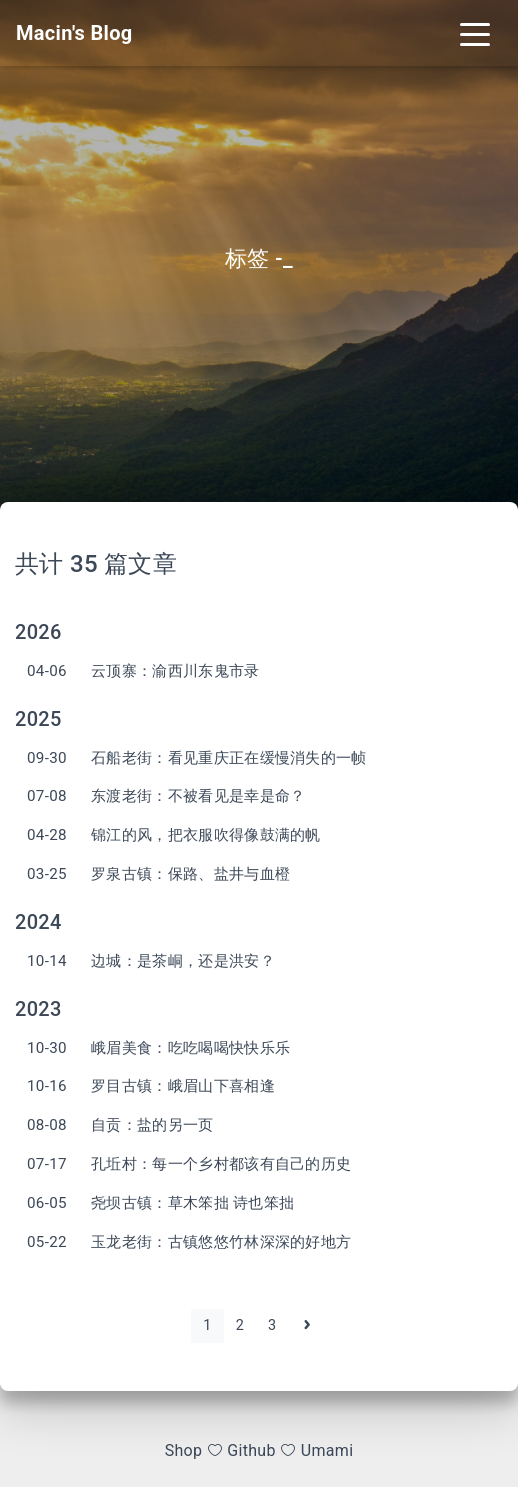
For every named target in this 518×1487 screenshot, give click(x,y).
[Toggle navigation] (475, 33)
